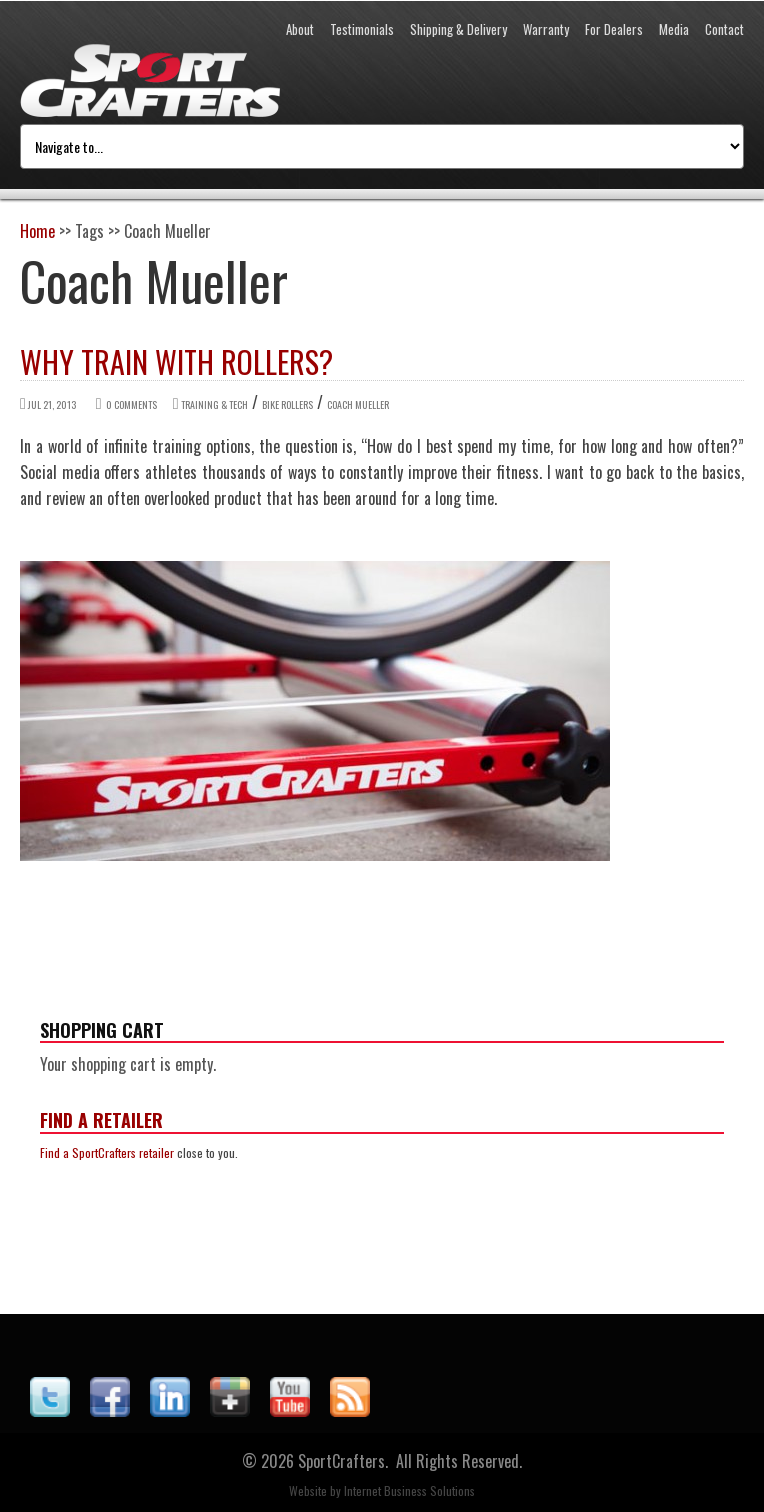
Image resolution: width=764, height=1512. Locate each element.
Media (674, 29)
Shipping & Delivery (458, 29)
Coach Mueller (358, 404)
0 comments (131, 404)
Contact (724, 29)
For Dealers (614, 29)
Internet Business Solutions (409, 1490)
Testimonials (362, 29)
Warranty (546, 29)
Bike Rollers (287, 404)
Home (37, 231)
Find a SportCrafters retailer (107, 1152)
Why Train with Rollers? (176, 361)
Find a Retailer (101, 1120)
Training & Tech (214, 404)
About (300, 29)
